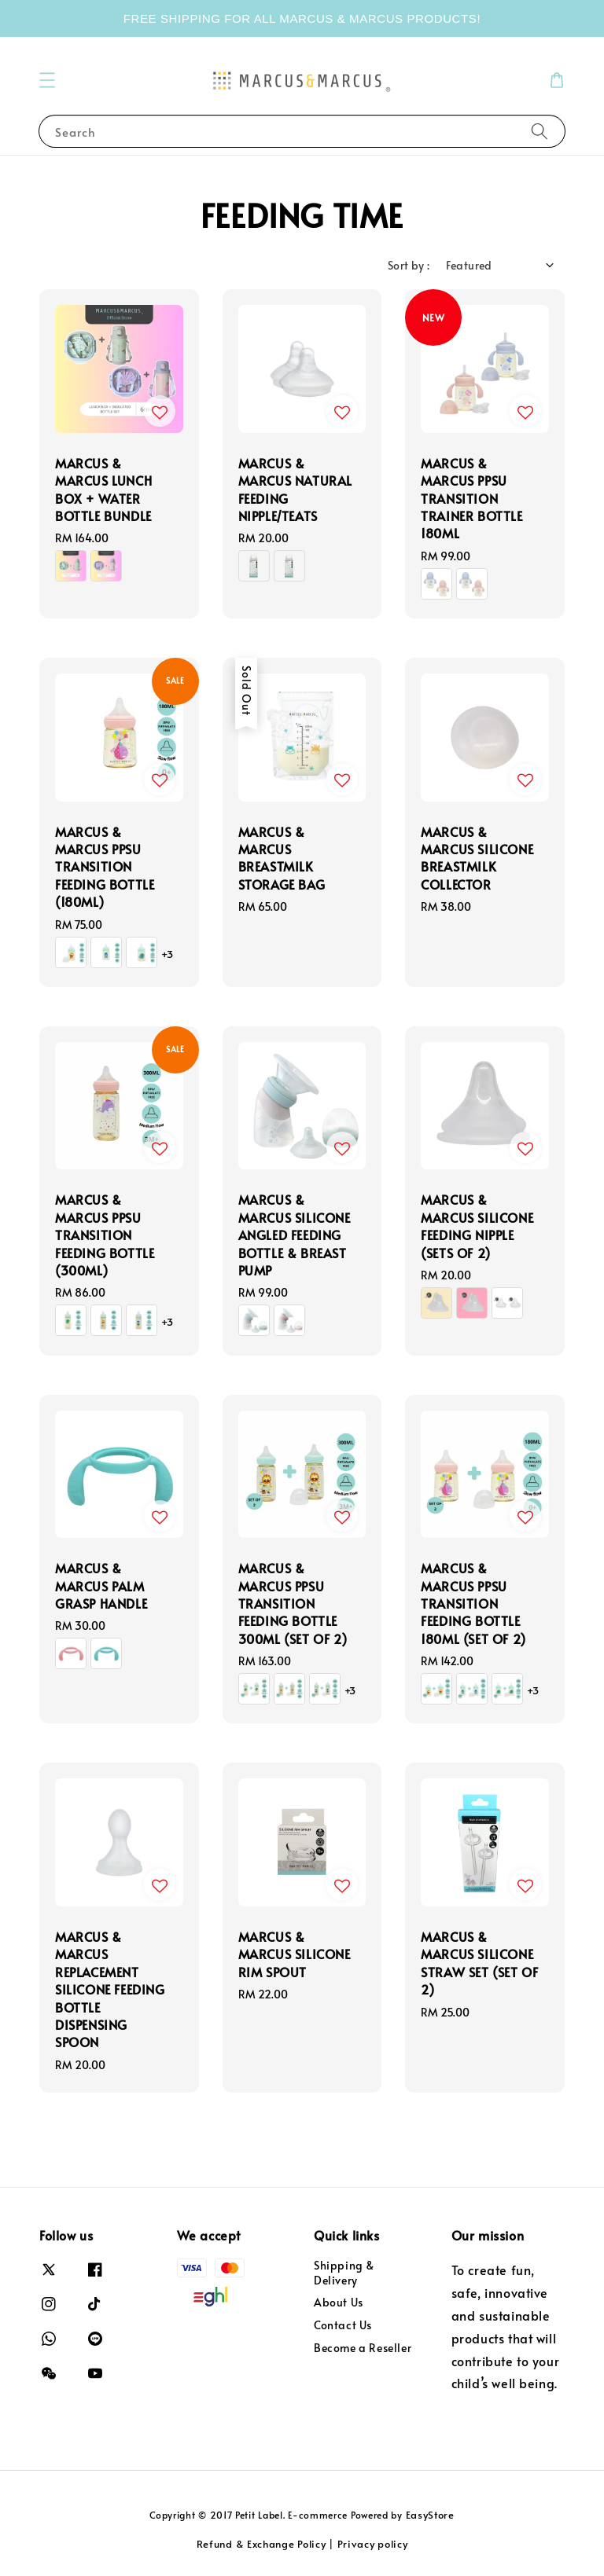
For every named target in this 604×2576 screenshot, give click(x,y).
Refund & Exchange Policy (261, 2544)
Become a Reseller (362, 2347)
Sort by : (409, 265)
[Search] (539, 131)
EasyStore (430, 2515)
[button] (47, 80)
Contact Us (343, 2324)
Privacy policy (372, 2544)
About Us (338, 2302)
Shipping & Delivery (344, 2273)
